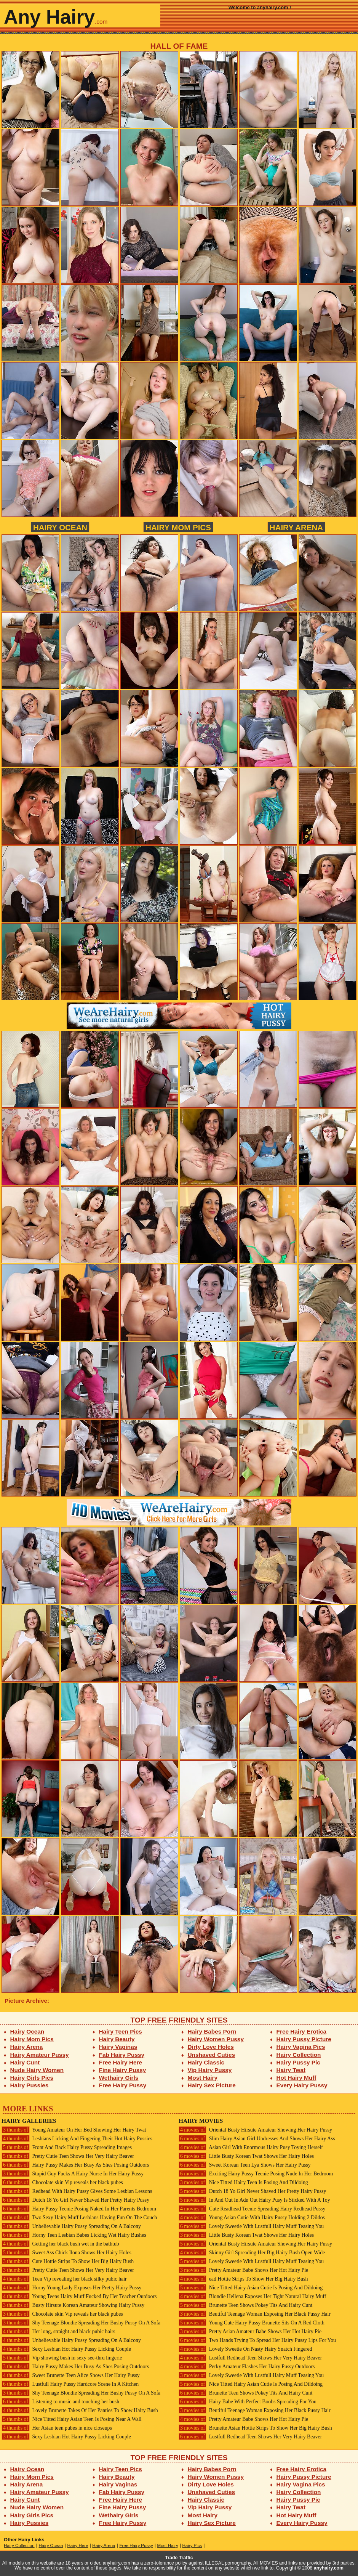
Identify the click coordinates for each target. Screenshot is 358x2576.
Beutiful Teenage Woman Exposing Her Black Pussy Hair (255, 2314)
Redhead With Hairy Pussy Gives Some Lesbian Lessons (77, 2191)
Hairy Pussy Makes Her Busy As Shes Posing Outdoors (75, 2165)
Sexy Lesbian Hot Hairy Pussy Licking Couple (66, 2349)
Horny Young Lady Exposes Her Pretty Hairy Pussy (71, 2287)
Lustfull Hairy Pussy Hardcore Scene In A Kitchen (70, 2384)
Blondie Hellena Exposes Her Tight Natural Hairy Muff (252, 2296)
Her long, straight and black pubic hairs (58, 2331)
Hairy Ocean (60, 527)
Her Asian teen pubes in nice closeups (57, 2428)
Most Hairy (203, 2077)
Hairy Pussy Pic (298, 2062)
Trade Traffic (179, 2557)
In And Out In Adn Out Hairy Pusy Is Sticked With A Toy (254, 2200)
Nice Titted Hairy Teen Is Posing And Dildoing (243, 2182)
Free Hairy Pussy (123, 2085)
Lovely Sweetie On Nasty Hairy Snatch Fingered (245, 2349)
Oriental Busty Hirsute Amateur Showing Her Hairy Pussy (255, 2130)
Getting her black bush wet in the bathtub (60, 2244)
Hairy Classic (206, 2062)
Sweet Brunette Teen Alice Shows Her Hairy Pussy (71, 2375)
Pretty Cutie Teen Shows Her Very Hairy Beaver (68, 2156)
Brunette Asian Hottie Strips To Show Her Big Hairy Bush (255, 2428)
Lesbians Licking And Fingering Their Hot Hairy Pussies (77, 2138)
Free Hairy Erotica (301, 2031)
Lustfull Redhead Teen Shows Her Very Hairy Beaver (250, 2358)
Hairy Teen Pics (120, 2031)
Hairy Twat (291, 2070)
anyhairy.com (329, 2568)
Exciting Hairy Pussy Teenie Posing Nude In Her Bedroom (256, 2174)
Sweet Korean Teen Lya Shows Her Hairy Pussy (245, 2165)
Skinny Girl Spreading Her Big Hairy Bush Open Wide (252, 2252)
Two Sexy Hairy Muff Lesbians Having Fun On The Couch (79, 2217)
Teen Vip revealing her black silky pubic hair (64, 2279)
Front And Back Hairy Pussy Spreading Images (67, 2147)
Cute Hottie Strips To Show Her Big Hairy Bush (68, 2261)
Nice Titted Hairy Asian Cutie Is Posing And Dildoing (251, 2287)
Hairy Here (77, 2545)
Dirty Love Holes (211, 2046)
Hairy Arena (296, 527)
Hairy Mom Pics (178, 527)
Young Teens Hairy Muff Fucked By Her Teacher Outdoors (79, 2296)
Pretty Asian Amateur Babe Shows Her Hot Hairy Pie (250, 2331)
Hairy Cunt (25, 2062)
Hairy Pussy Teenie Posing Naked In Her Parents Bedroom (79, 2209)
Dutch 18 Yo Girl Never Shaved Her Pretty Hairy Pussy (75, 2200)
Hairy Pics (192, 2545)
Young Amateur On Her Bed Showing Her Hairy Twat (74, 2130)
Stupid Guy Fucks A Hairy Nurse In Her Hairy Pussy (73, 2174)
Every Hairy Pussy (302, 2085)
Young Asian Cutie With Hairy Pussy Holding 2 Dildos (252, 2217)
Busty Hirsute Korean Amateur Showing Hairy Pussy (73, 2305)
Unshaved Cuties (211, 2054)
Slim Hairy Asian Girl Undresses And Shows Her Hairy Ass (257, 2138)
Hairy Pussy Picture (303, 2039)
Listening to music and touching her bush (60, 2401)
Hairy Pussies (29, 2085)
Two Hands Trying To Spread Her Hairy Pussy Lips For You (257, 2340)
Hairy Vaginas (118, 2046)
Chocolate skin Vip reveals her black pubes (62, 2182)
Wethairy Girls (119, 2077)
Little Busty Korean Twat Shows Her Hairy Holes (246, 2156)
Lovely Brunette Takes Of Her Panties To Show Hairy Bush (80, 2410)
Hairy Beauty (117, 2039)
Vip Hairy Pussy (210, 2070)
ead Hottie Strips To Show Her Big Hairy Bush (243, 2279)
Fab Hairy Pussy (122, 2054)
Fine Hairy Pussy (122, 2070)
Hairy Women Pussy (216, 2039)
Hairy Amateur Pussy (39, 2054)
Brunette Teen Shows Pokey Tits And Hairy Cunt (245, 2305)
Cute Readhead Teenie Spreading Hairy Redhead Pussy (252, 2209)
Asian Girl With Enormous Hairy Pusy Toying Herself (251, 2147)
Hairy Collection (298, 2054)
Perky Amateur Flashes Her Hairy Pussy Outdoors (247, 2366)
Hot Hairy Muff (296, 2077)
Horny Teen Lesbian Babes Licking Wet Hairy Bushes (74, 2235)
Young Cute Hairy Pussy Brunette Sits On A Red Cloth (251, 2323)
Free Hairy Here (120, 2062)
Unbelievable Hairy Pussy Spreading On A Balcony (71, 2226)
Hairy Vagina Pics (300, 2046)
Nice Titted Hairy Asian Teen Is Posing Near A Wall (72, 2419)
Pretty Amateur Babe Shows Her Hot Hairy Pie (243, 2270)
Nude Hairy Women (37, 2070)
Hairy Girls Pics (32, 2077)
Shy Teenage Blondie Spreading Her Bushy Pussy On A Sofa (81, 2323)
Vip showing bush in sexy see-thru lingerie (62, 2358)
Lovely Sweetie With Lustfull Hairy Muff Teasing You (251, 2226)
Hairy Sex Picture (212, 2085)
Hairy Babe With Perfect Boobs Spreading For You (247, 2401)
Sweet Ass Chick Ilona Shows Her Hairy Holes (66, 2252)
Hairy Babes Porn (212, 2031)
